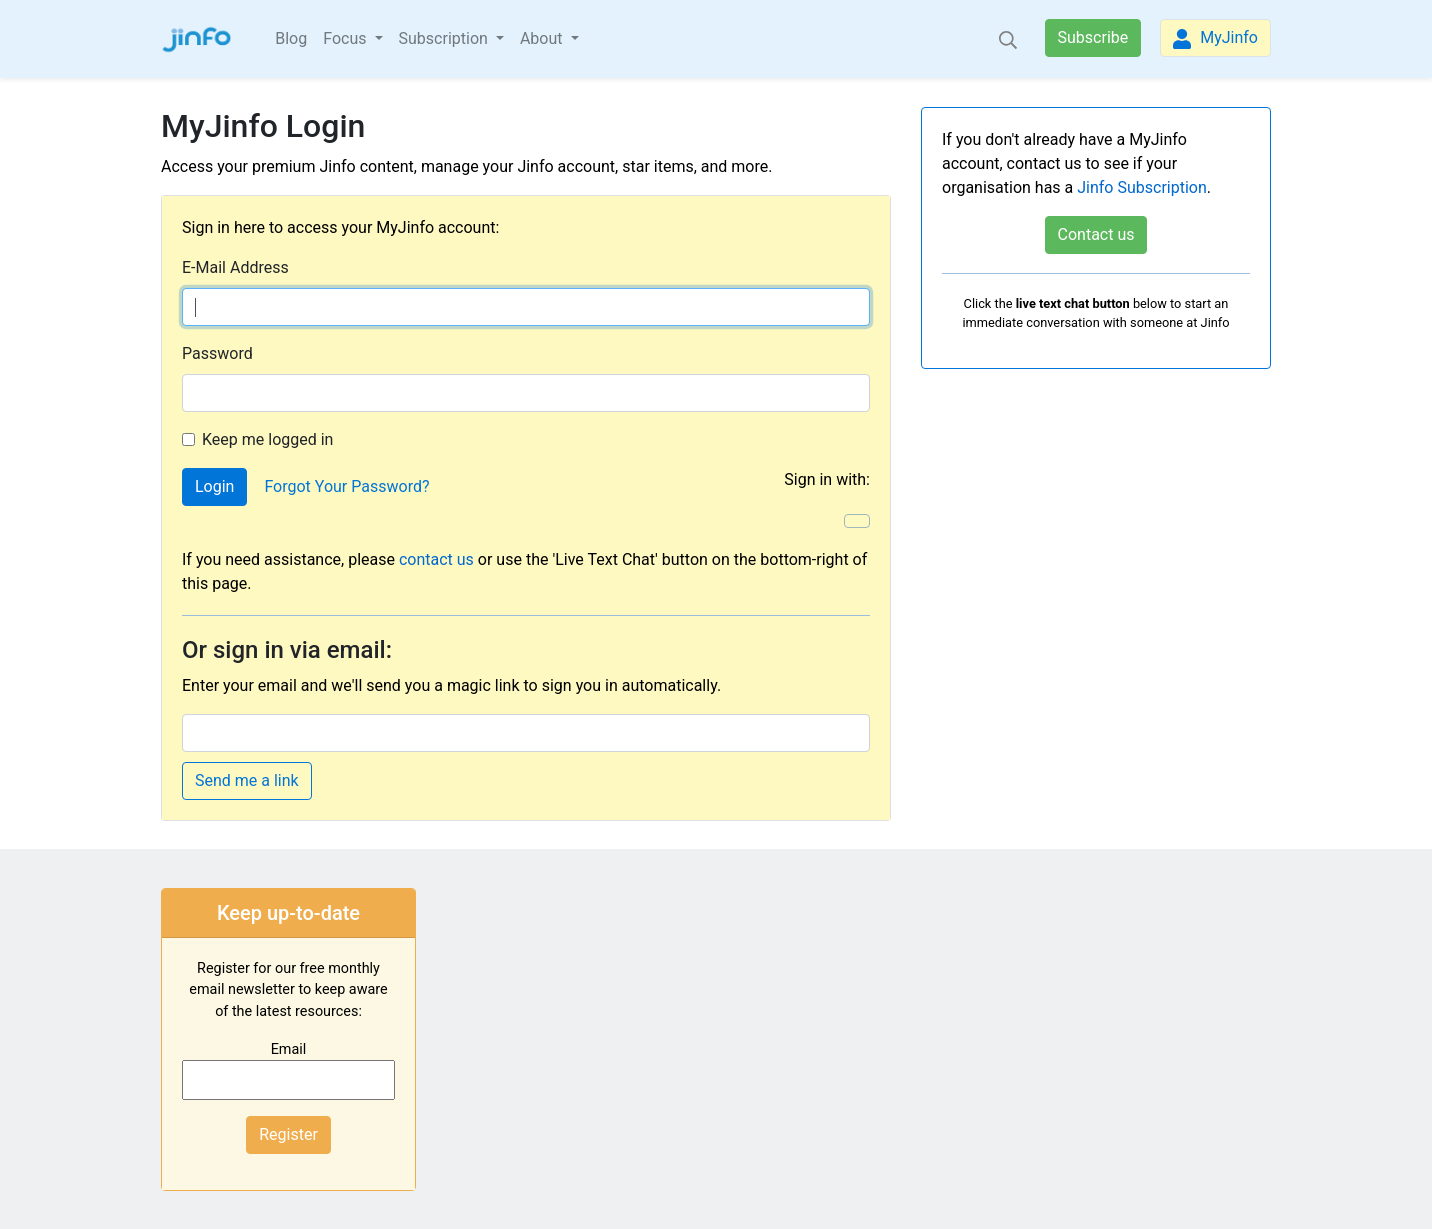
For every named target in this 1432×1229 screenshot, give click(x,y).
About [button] (543, 38)
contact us (436, 559)
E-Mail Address (235, 267)
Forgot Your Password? (346, 486)
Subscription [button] (445, 38)
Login (214, 486)
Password (217, 353)
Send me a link (247, 780)
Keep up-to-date (288, 913)
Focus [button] (346, 38)
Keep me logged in (267, 439)
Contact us (1096, 234)
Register (288, 1134)
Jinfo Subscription (1142, 187)
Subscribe (1093, 37)
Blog (291, 38)
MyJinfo (1215, 38)
